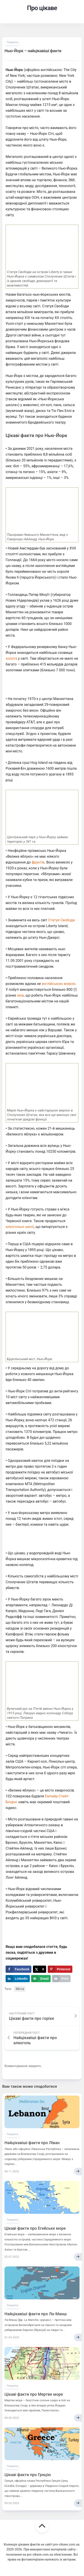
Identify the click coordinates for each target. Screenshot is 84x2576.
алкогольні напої (20, 1227)
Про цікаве (42, 8)
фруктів (38, 862)
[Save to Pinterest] (60, 1969)
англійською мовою (58, 984)
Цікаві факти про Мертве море (33, 2394)
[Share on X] (39, 1969)
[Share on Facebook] (18, 1969)
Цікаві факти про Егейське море (35, 2228)
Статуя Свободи (61, 920)
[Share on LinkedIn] (18, 1978)
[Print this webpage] (61, 1978)
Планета (12, 42)
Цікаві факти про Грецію (27, 2474)
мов (20, 995)
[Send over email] (41, 1978)
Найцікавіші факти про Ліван (32, 2142)
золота (11, 658)
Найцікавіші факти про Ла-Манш (35, 2313)
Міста (20, 1989)
